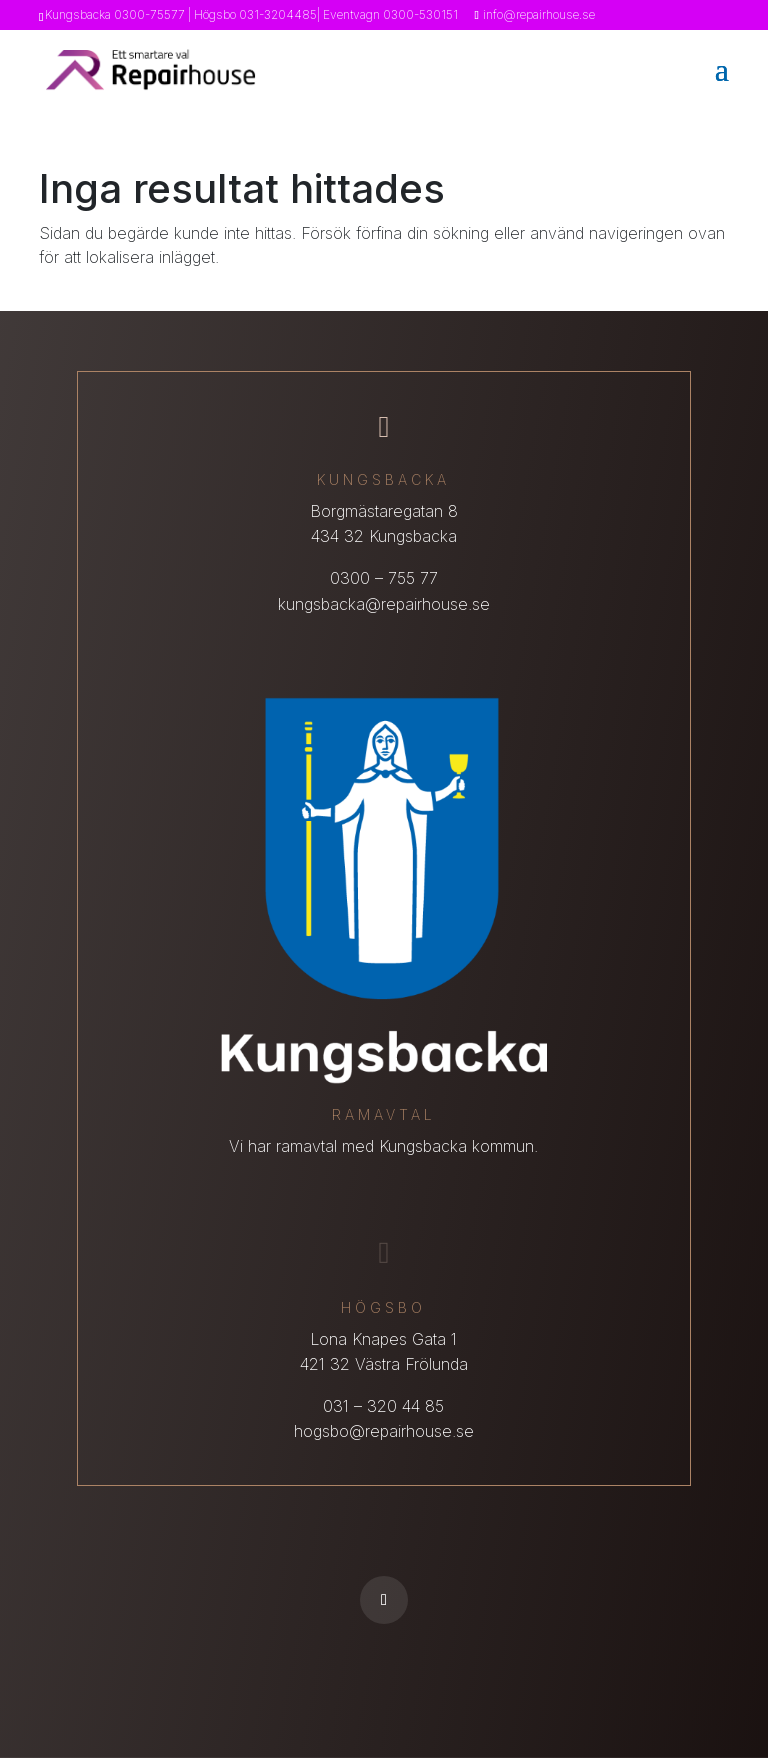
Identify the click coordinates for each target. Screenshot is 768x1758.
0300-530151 (420, 14)
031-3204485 (278, 14)
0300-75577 (149, 14)
